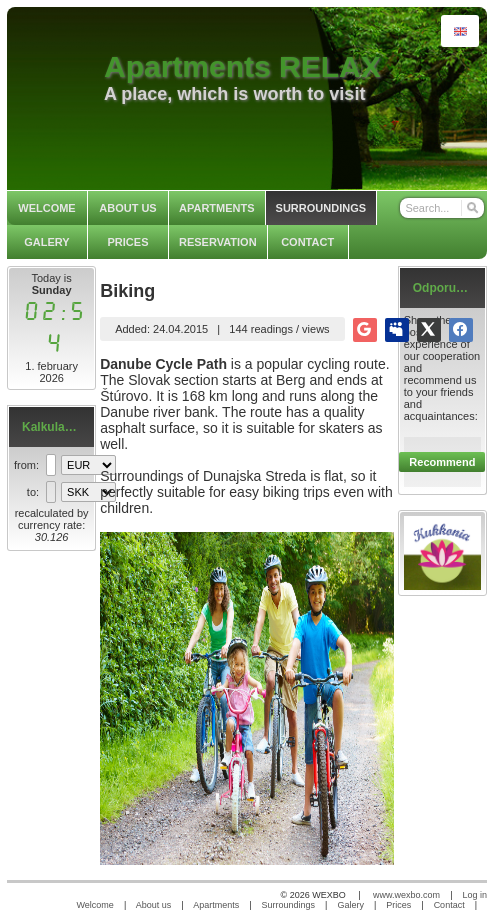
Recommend (442, 462)
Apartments (216, 905)
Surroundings (289, 905)
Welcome (95, 905)
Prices (398, 905)
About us (154, 905)
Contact (449, 905)
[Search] (471, 208)
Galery (350, 905)
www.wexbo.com (406, 895)
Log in (474, 895)
